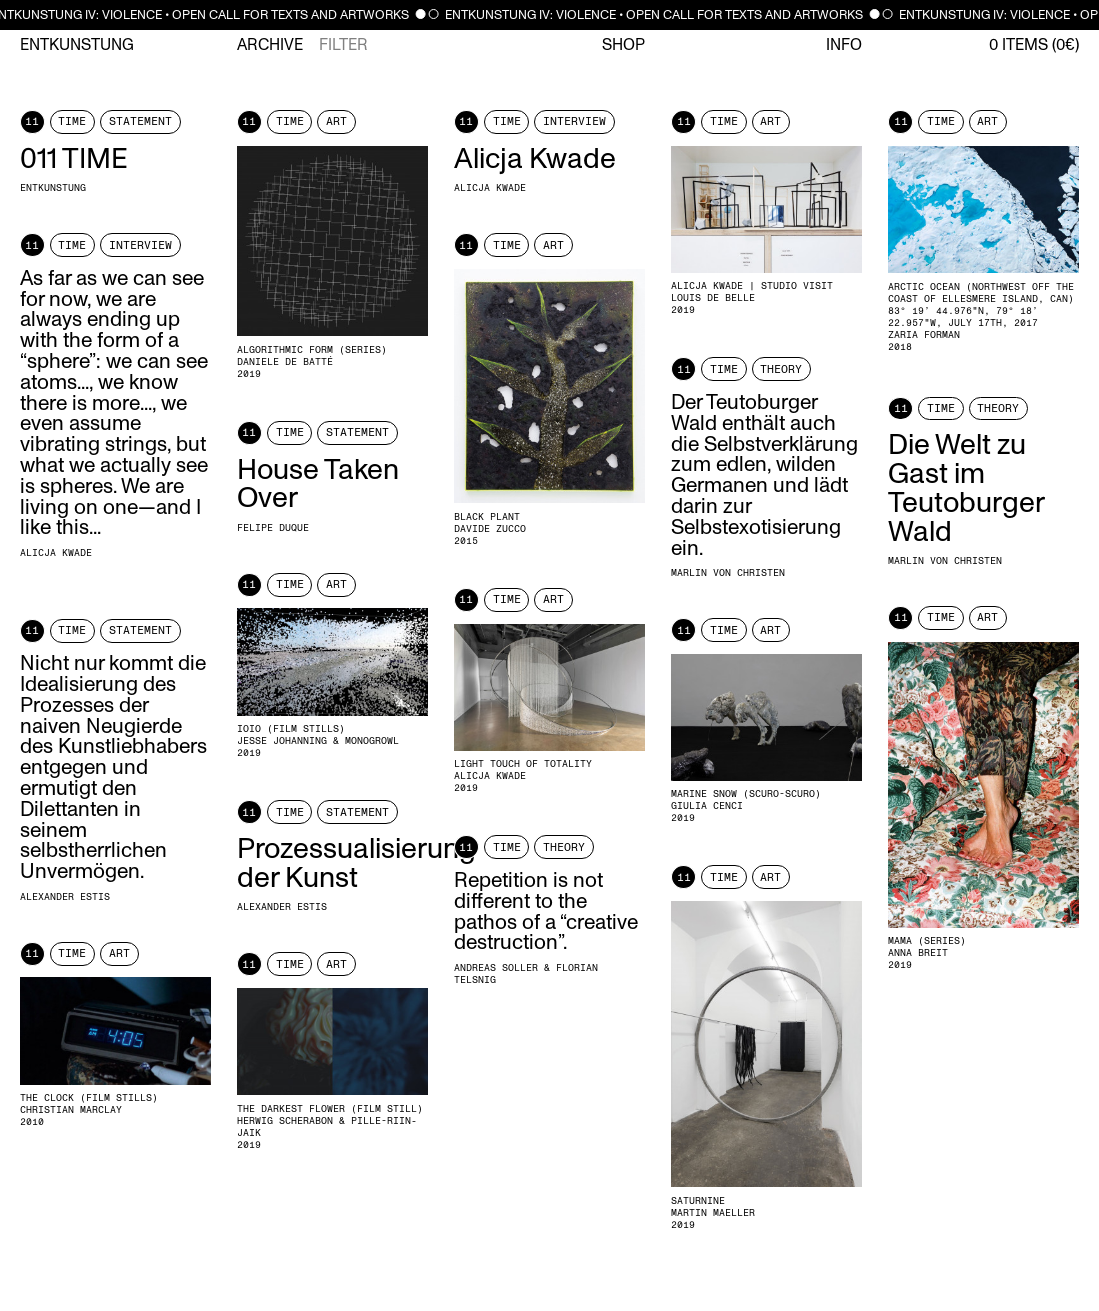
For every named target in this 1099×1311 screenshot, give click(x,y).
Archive (270, 45)
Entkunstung (77, 45)
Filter (343, 45)
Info (844, 45)
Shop (623, 45)
